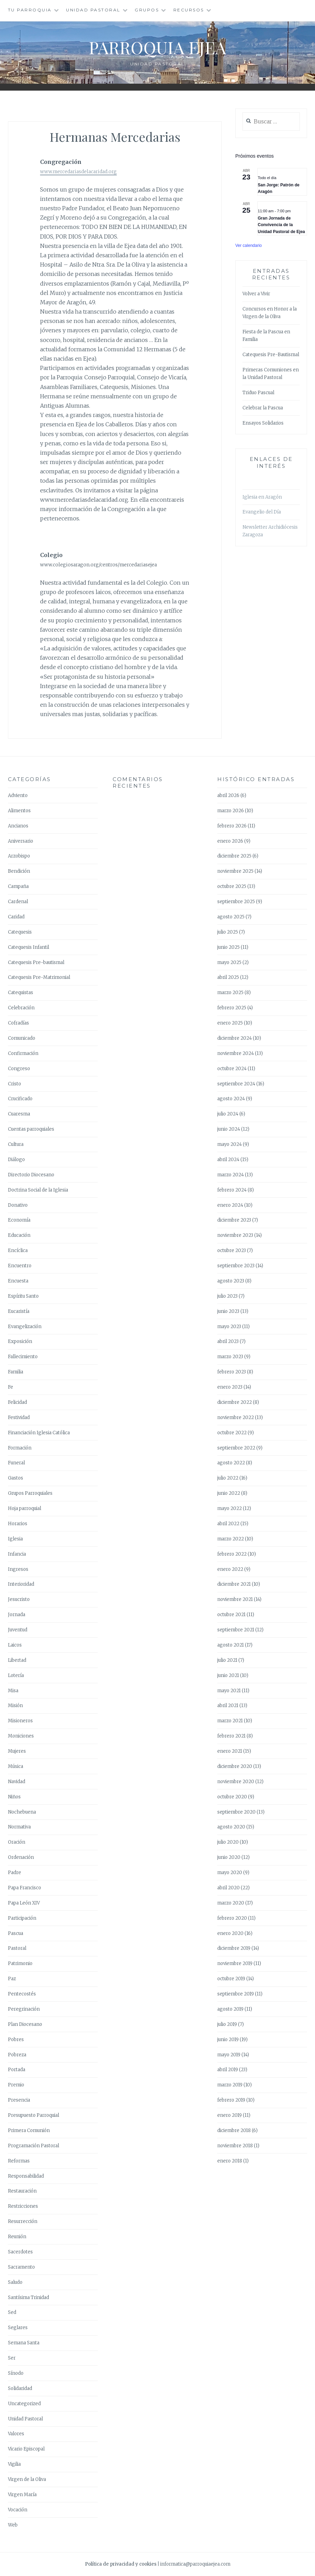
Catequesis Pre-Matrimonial (39, 977)
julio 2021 (227, 1660)
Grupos (147, 9)
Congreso (19, 1069)
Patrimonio (20, 1963)
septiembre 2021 (235, 1630)
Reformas (19, 2161)
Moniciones (21, 1736)
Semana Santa (23, 2343)
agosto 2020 (231, 1827)
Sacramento (21, 2267)
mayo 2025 (229, 962)
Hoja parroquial (24, 1508)
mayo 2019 (228, 2055)
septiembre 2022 (236, 1448)
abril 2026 (228, 795)
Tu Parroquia (30, 9)
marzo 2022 (230, 1539)
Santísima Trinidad (28, 2297)
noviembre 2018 (235, 2146)
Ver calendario (248, 245)
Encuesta (18, 1281)
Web (13, 2525)
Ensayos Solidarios (263, 423)
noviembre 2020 (235, 1782)
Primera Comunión (29, 2130)
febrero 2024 (232, 1190)
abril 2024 (228, 1159)
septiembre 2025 (236, 902)
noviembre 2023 (235, 1235)
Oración (16, 1842)
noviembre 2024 (235, 1053)
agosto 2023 (230, 1281)
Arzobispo (19, 856)
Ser (12, 2358)
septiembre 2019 (235, 1994)
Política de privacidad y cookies (120, 2564)
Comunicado (21, 1038)
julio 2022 (227, 1478)
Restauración (22, 2191)
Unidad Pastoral (93, 9)
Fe (10, 1387)
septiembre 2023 (236, 1266)
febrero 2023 (231, 1372)
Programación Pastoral (33, 2146)
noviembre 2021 (235, 1599)
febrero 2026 (232, 826)
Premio (16, 2085)
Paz (12, 1979)
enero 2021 (229, 1751)
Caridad (16, 917)
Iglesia (15, 1539)
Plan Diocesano (25, 2024)
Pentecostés (22, 1994)
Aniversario (20, 841)
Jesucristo (19, 1599)
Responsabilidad (26, 2176)
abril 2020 (228, 1888)
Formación (19, 1448)
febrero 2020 (232, 1918)
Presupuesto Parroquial (33, 2115)
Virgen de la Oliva (27, 2479)
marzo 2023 (230, 1357)
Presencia (19, 2100)
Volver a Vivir (256, 294)
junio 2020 (228, 1857)
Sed (12, 2312)
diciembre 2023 (234, 1220)
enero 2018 (229, 2161)
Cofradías (18, 1023)
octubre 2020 (232, 1797)
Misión (15, 1705)
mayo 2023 (229, 1326)
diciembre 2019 (233, 1948)
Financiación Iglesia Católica (39, 1433)
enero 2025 (230, 1023)
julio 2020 (228, 1842)
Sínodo (15, 2373)
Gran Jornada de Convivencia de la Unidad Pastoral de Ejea (281, 225)
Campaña (18, 886)
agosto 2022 (231, 1463)
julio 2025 (227, 932)
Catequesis (20, 932)
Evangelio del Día (261, 512)
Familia (15, 1372)
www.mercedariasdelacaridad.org (78, 172)
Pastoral (17, 1948)
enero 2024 (230, 1205)
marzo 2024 (230, 1175)
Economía (19, 1220)
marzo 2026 (230, 811)
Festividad (19, 1417)
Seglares (18, 2328)
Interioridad (21, 1584)
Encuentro (19, 1266)
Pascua (15, 1933)
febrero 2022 (232, 1554)
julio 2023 (227, 1296)
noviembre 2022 (235, 1417)
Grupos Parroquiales (30, 1493)
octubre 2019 (231, 1979)
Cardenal (18, 902)
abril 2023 (228, 1341)
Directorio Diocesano (31, 1175)
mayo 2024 (229, 1144)
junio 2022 (228, 1493)
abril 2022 (228, 1524)
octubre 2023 (231, 1250)
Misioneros (20, 1721)
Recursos (188, 9)
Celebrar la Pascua (262, 408)
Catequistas (20, 992)
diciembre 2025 (234, 856)
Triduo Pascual (258, 393)
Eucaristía (18, 1311)
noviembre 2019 (234, 1963)
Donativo (18, 1205)
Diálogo (16, 1159)
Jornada (16, 1615)
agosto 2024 (231, 1099)
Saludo (15, 2282)
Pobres (16, 2039)
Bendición (19, 871)
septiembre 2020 (236, 1812)
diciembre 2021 (234, 1584)
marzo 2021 (230, 1721)
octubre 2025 (231, 886)
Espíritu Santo (23, 1296)
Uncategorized (24, 2404)
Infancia (17, 1554)
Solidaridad (20, 2388)
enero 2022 (230, 1569)
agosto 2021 (230, 1645)
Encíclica (18, 1250)
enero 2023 (229, 1387)
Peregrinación (24, 2009)
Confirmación (23, 1053)
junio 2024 (228, 1129)
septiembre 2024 (236, 1084)
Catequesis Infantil (28, 947)
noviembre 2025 (235, 871)
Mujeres (17, 1751)
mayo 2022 (229, 1508)
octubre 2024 (232, 1069)
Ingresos (18, 1569)
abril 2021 (227, 1705)
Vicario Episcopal (26, 2449)
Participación (22, 1918)
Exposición (20, 1341)
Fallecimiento (23, 1357)
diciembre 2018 (234, 2130)
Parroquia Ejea (157, 47)
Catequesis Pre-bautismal (36, 962)
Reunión (17, 2237)
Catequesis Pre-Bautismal (270, 355)
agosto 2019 (230, 2009)
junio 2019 (228, 2039)
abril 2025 (228, 977)
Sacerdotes (20, 2252)
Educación (19, 1235)
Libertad (17, 1660)
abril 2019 (227, 2070)
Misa (13, 1691)
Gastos (15, 1478)
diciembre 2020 (234, 1766)
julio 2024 (227, 1114)
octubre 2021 (231, 1615)
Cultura (15, 1144)
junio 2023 (228, 1311)
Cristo (14, 1084)
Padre (14, 1872)
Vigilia (14, 2464)
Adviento (18, 795)
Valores (16, 2434)
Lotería (16, 1675)
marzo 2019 (229, 2085)
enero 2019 (229, 2115)
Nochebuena (22, 1812)
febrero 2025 (231, 1008)
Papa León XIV (24, 1903)
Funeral (16, 1463)
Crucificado (20, 1099)
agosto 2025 (231, 917)
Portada (16, 2070)
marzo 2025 (230, 992)
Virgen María (22, 2495)
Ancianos (18, 826)
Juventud (17, 1630)
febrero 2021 (231, 1736)
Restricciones (23, 2206)
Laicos (15, 1645)
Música (15, 1766)
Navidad (16, 1782)
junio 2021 (228, 1675)
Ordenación (21, 1857)
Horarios (17, 1524)
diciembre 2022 (234, 1402)
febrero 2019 (231, 2100)
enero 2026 (230, 841)
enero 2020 (230, 1933)
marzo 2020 (230, 1903)
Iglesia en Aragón (262, 497)
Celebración (21, 1008)
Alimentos (19, 811)
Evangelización (24, 1326)
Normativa (19, 1827)
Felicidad (17, 1402)
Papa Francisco (24, 1888)
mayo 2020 (229, 1872)
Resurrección (22, 2221)
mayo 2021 (229, 1691)
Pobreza (17, 2055)
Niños (14, 1797)
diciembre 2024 (234, 1038)
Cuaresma (19, 1114)
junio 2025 (228, 947)
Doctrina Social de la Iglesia (38, 1190)
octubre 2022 (232, 1433)
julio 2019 (227, 2024)
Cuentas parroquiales (31, 1129)
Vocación (17, 2510)
